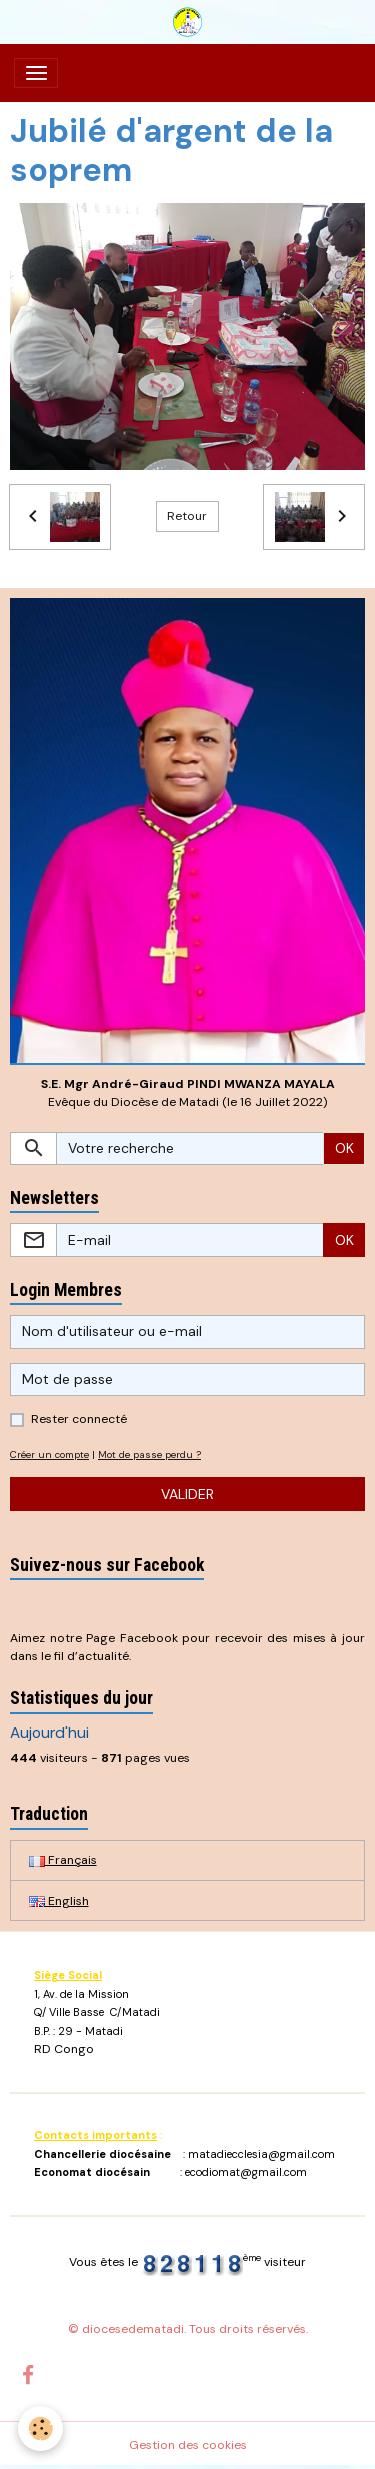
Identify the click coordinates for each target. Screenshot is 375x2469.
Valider (187, 1494)
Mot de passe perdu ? (149, 1454)
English (59, 1901)
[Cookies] (40, 2428)
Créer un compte (49, 1454)
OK (344, 1148)
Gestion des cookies (188, 2445)
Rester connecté (79, 1419)
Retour (187, 516)
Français (63, 1860)
